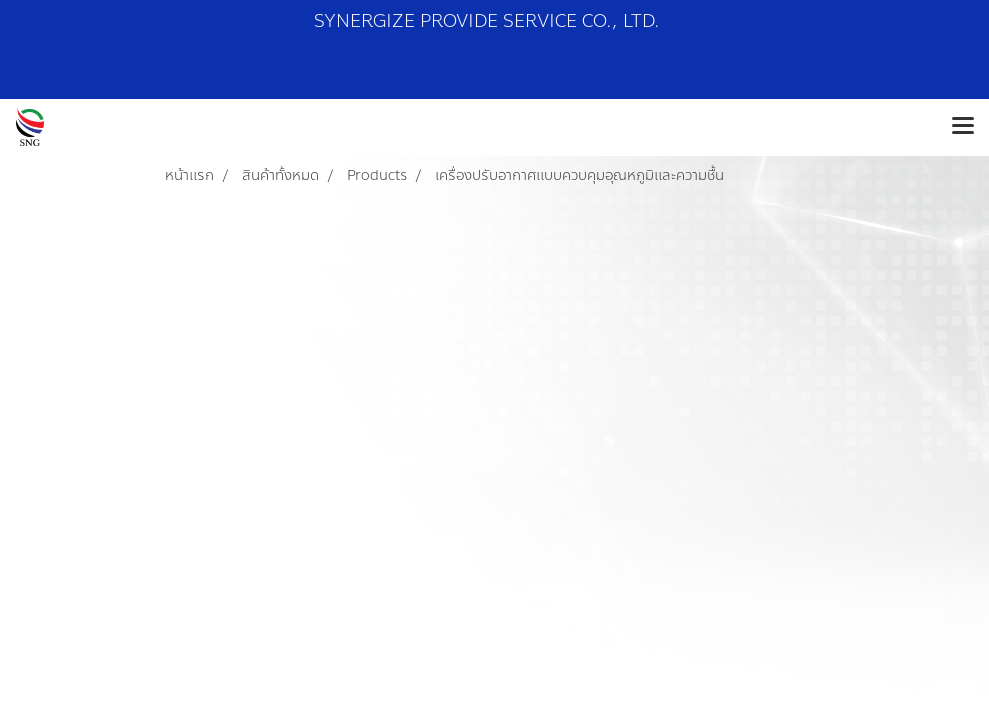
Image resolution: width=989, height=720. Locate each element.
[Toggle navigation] (963, 127)
